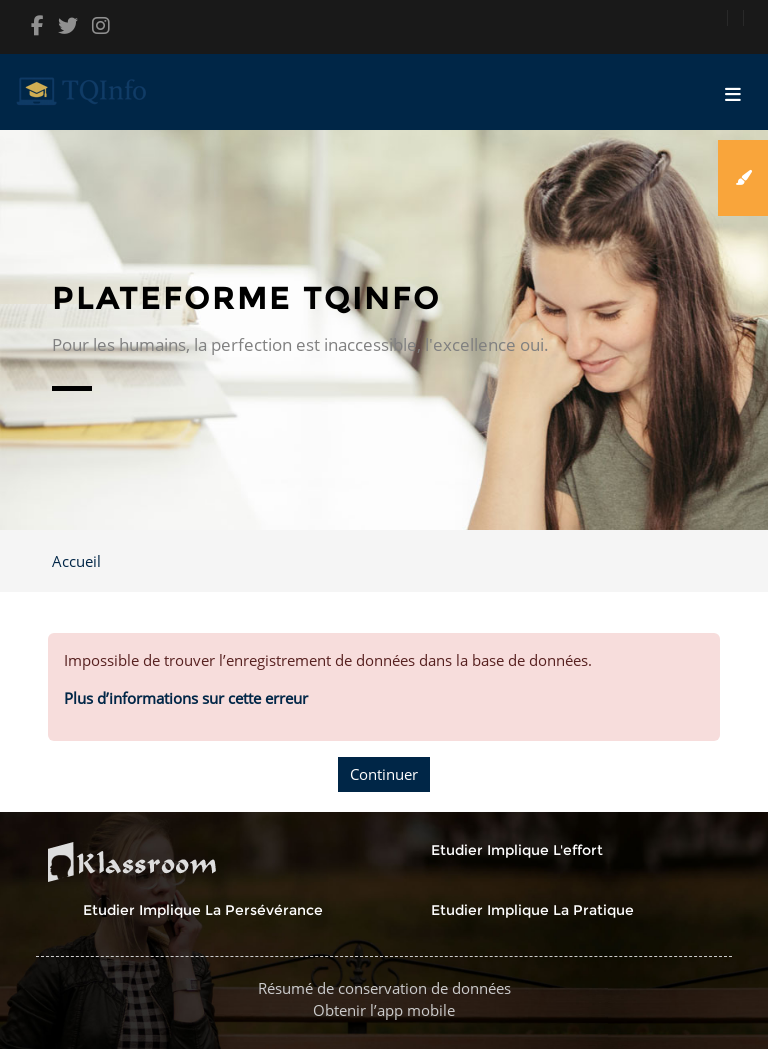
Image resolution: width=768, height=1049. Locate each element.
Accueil (76, 561)
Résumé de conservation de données (384, 988)
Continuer (384, 774)
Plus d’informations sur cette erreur (186, 698)
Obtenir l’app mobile (384, 1010)
